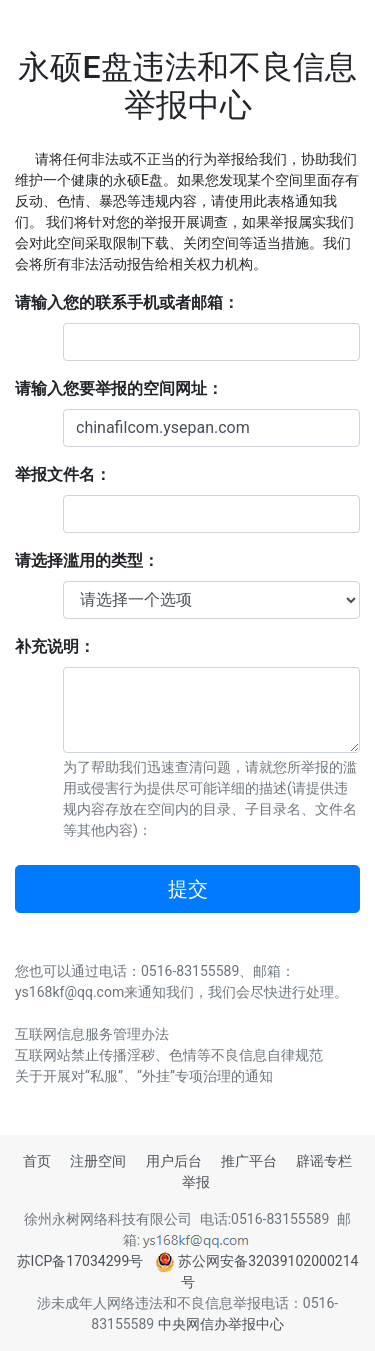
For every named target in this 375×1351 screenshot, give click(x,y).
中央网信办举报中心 (221, 1324)
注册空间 (98, 1161)
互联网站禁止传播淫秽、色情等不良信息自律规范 (169, 1055)
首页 (37, 1161)
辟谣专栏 (324, 1161)
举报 (196, 1182)
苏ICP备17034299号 (80, 1261)
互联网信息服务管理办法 (92, 1034)
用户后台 (174, 1161)
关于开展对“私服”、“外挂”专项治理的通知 (144, 1076)
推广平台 (249, 1161)
